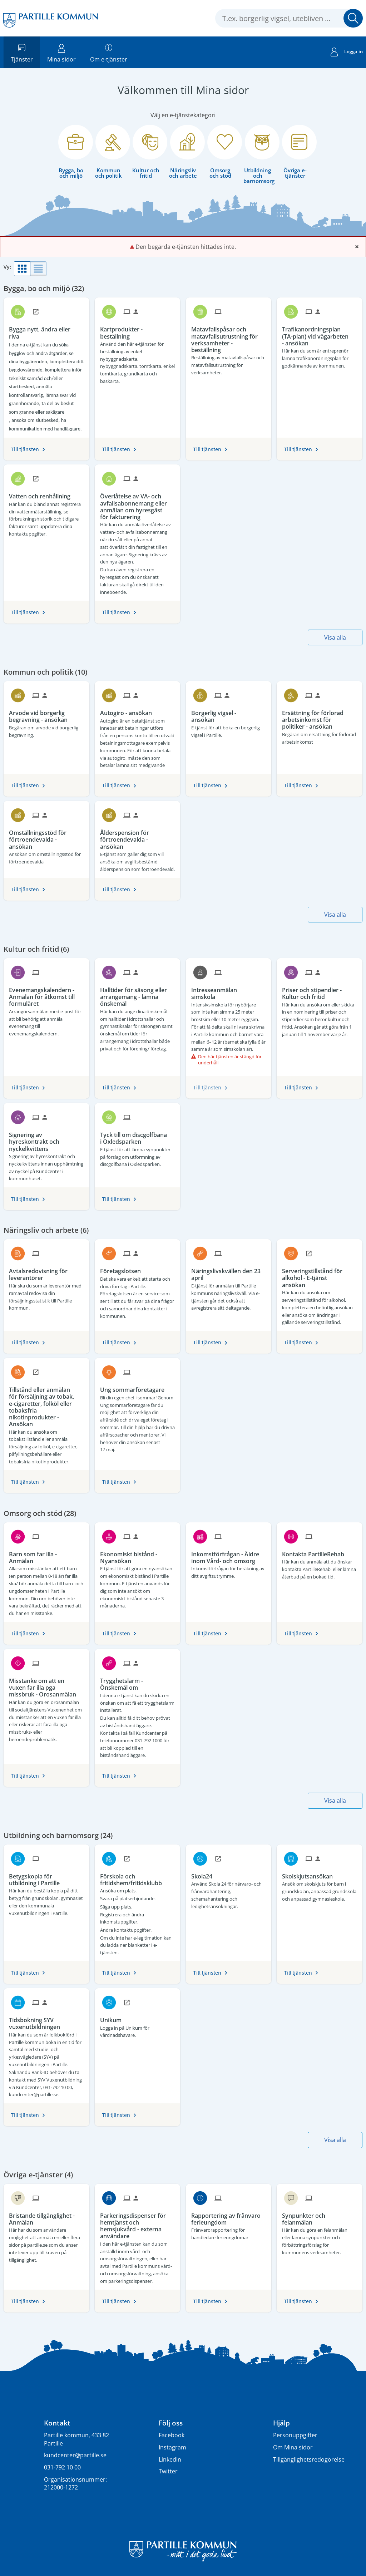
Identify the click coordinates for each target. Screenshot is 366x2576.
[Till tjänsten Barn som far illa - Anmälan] (46, 1555)
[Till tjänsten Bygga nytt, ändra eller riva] (46, 330)
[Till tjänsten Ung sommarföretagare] (135, 1387)
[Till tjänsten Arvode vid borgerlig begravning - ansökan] (46, 713)
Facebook (171, 2435)
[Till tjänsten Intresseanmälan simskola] (228, 990)
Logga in (347, 52)
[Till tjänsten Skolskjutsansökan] (310, 1874)
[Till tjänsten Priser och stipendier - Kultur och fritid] (319, 990)
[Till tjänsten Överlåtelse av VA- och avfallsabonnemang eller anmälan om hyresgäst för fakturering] (137, 504)
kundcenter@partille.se (75, 2455)
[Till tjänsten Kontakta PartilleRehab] (316, 1552)
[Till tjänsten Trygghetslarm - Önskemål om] (137, 1681)
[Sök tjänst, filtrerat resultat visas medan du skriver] (289, 18)
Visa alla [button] (335, 637)
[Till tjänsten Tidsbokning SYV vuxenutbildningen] (46, 2020)
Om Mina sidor (293, 2447)
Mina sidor (61, 51)
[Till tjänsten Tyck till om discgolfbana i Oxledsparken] (137, 1135)
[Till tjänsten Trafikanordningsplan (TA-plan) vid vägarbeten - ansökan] (319, 334)
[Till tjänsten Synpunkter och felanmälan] (319, 2216)
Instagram (172, 2447)
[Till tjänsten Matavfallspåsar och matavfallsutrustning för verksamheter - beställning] (228, 337)
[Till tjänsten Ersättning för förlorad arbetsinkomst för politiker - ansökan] (319, 717)
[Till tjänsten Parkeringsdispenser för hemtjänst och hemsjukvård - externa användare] (137, 2223)
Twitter (168, 2471)
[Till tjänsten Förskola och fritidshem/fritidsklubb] (137, 1877)
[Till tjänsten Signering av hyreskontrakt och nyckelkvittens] (46, 1139)
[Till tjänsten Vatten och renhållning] (42, 494)
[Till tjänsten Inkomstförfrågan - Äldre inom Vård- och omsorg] (228, 1555)
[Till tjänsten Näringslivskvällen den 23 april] (228, 1271)
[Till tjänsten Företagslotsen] (123, 1268)
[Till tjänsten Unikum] (113, 2017)
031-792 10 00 (62, 2467)
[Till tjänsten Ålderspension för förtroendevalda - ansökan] (137, 837)
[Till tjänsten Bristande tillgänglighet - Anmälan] (46, 2216)
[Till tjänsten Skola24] (204, 1874)
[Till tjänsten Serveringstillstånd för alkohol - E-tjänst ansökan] (319, 1275)
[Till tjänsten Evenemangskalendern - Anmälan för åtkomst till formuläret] (46, 994)
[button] (22, 268)
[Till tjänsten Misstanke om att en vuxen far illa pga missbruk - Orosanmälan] (46, 1685)
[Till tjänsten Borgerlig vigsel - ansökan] (228, 713)
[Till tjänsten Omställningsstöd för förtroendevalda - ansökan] (46, 837)
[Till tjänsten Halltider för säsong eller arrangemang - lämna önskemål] (137, 994)
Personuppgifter (295, 2435)
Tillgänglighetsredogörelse (309, 2459)
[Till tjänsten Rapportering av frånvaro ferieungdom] (228, 2216)
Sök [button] (353, 18)
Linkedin (170, 2459)
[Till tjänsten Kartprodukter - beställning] (137, 330)
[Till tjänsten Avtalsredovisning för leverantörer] (46, 1271)
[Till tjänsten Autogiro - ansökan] (128, 710)
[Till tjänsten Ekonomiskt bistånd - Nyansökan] (137, 1555)
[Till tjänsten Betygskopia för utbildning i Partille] (46, 1877)
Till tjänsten (25, 449)
